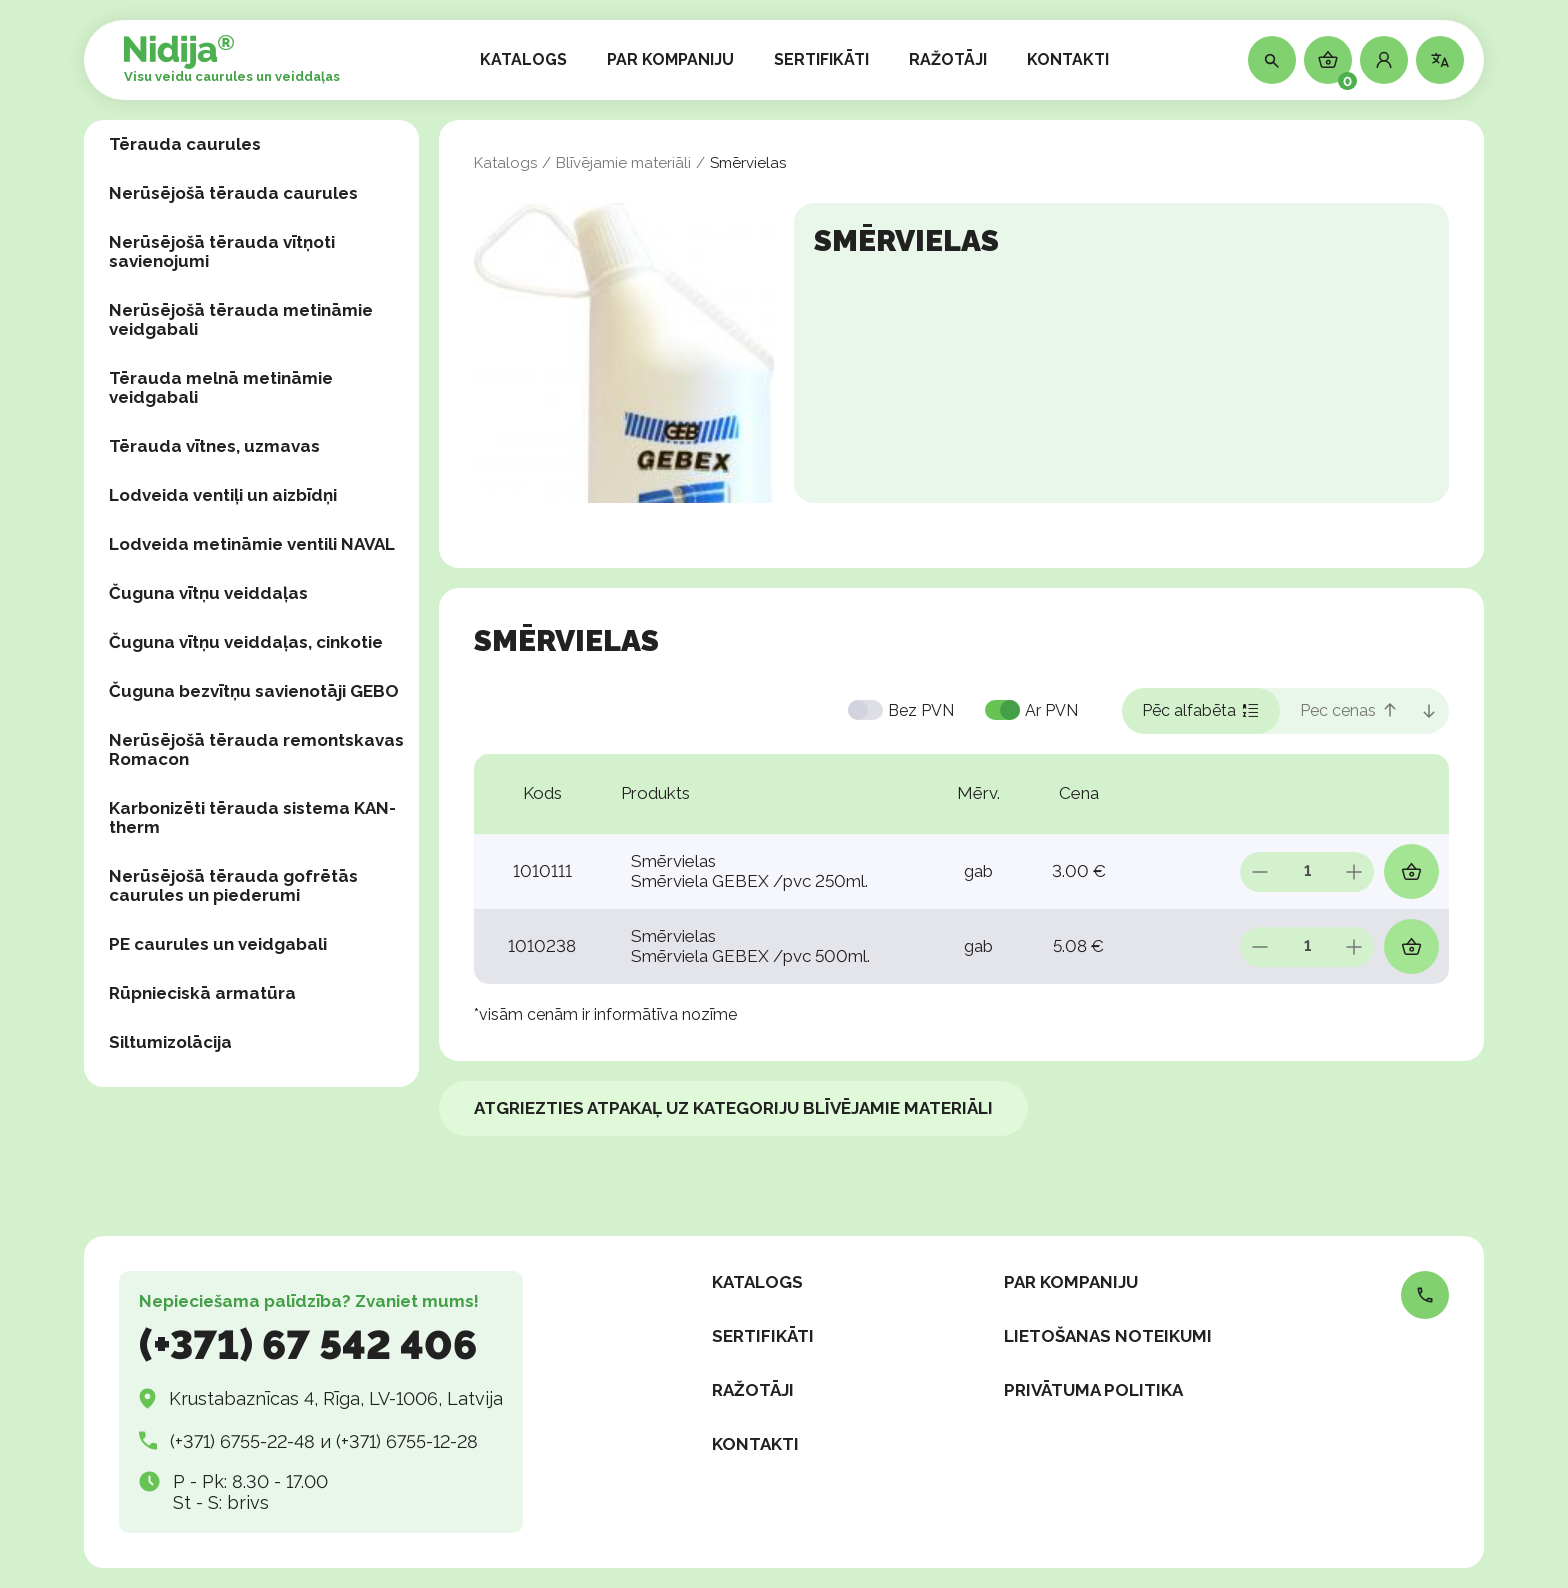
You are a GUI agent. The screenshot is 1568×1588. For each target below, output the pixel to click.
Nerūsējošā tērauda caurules (233, 193)
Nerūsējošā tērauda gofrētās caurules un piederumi (233, 885)
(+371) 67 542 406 (308, 1344)
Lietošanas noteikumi (1108, 1336)
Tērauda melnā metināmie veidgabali (221, 387)
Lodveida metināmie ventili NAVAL (252, 544)
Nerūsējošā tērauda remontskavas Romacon (256, 749)
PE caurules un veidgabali (218, 944)
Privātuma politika (1093, 1390)
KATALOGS (523, 59)
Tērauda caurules (185, 144)
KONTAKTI (1068, 59)
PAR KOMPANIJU (670, 59)
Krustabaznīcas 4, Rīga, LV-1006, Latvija (336, 1398)
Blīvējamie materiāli (623, 163)
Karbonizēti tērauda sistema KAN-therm (252, 817)
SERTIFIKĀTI (821, 59)
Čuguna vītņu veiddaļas (208, 593)
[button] (1384, 60)
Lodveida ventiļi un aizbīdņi (223, 495)
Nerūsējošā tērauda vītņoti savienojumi (222, 251)
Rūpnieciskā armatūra (202, 993)
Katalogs (505, 163)
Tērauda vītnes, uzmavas (214, 446)
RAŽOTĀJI (948, 59)
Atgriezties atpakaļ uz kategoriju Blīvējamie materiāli (733, 1108)
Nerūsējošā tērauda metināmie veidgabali (241, 319)
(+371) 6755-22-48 (242, 1441)
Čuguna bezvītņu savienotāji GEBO (254, 691)
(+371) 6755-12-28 (407, 1441)
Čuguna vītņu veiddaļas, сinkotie (246, 642)
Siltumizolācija (170, 1042)
